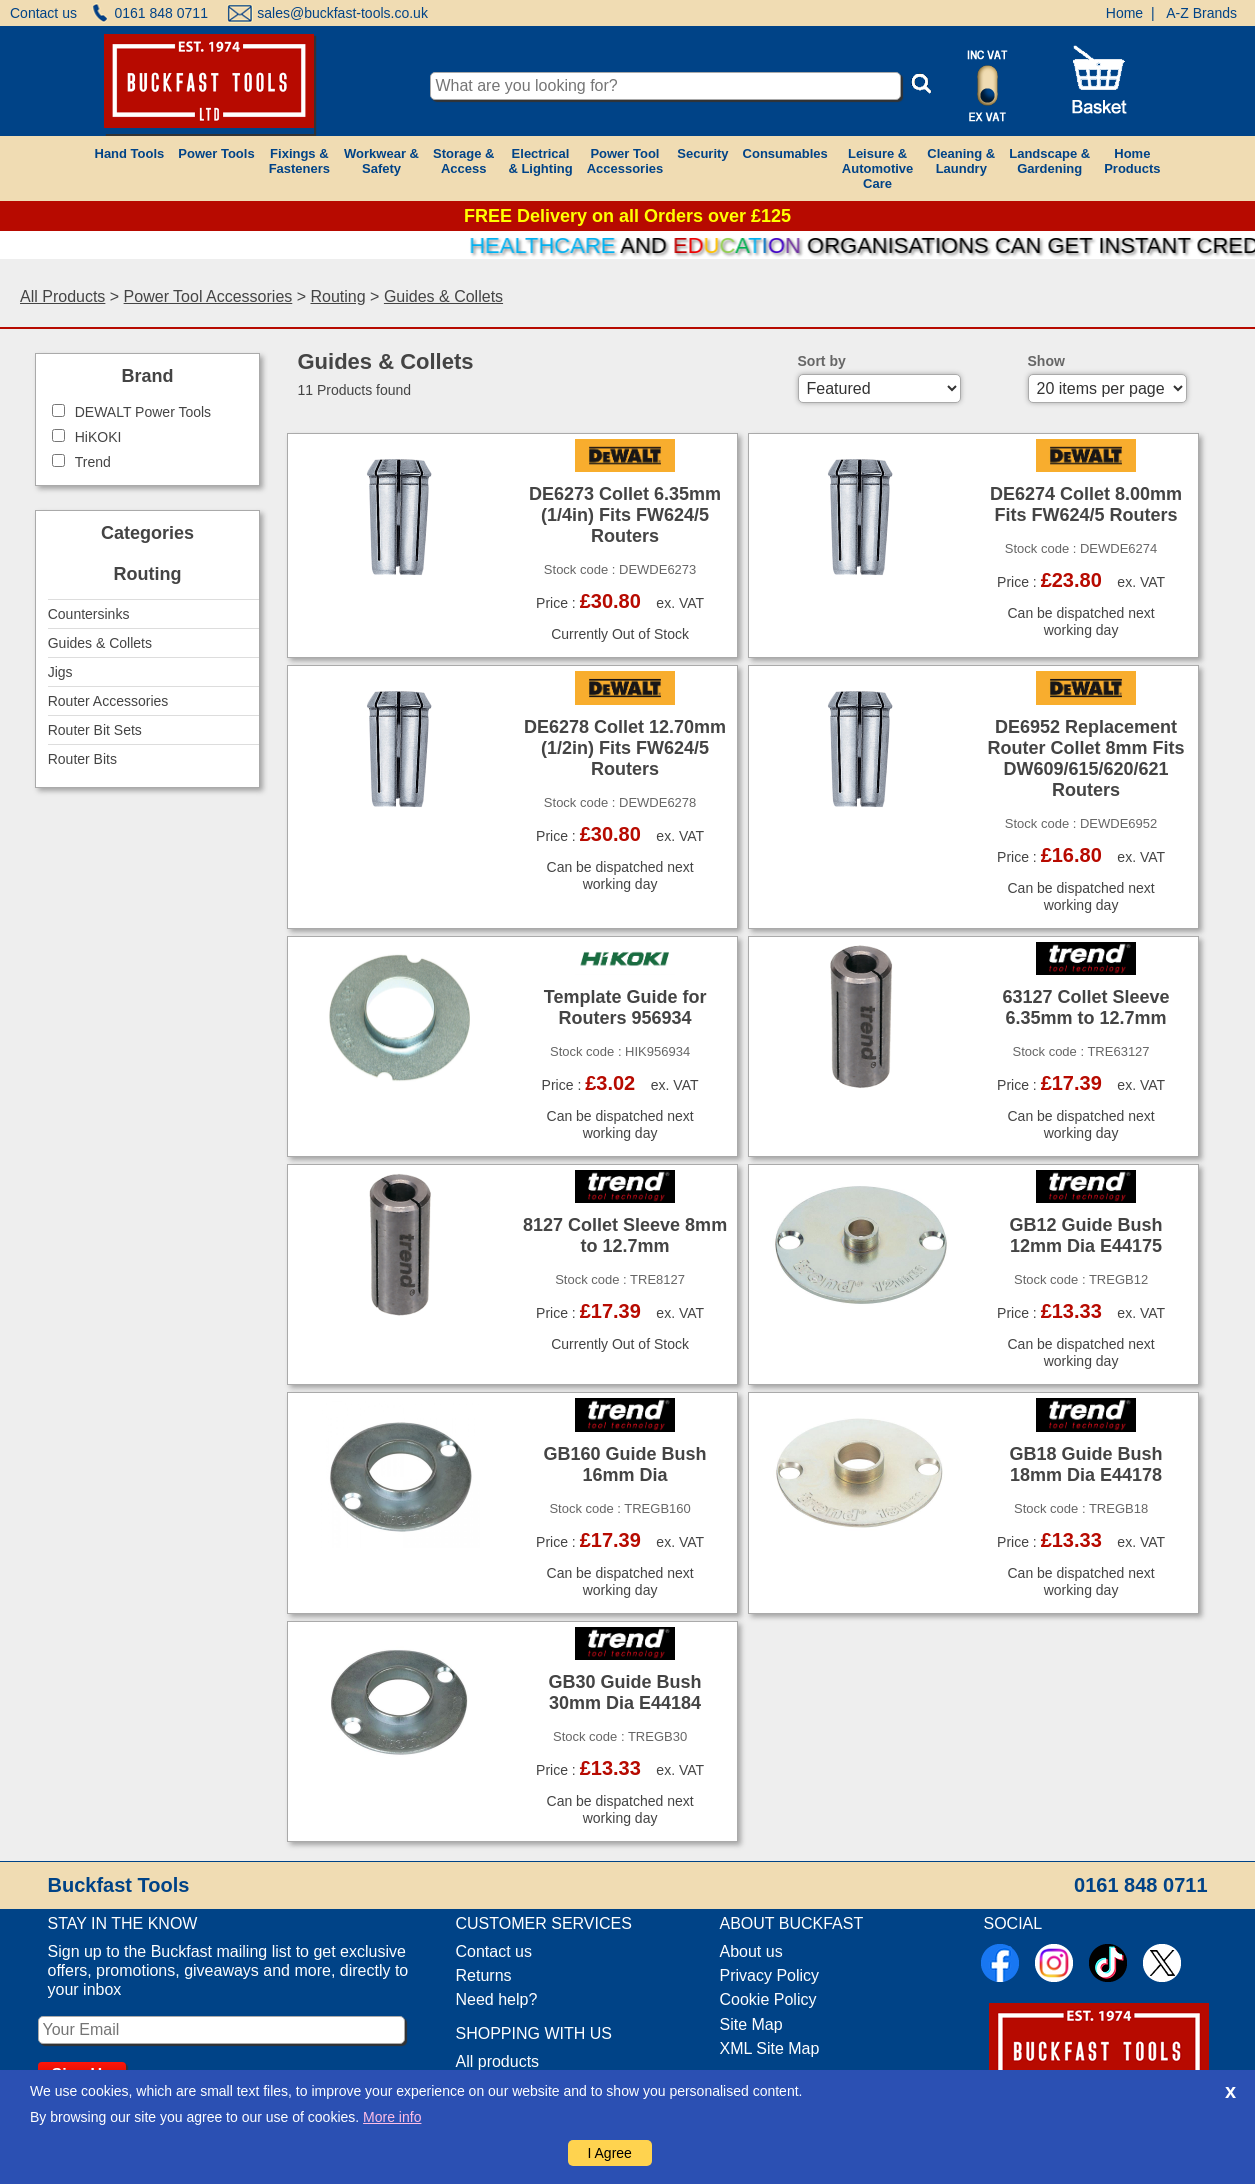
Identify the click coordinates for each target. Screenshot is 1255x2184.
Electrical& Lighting (540, 161)
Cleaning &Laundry (961, 161)
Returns (484, 1975)
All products (498, 2061)
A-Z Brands (1201, 13)
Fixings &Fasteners (299, 161)
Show (1046, 361)
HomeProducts (1132, 161)
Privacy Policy (770, 1975)
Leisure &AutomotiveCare (878, 168)
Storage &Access (463, 161)
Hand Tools (130, 153)
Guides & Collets (443, 296)
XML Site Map (770, 2048)
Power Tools (216, 153)
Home (1124, 13)
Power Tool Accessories (208, 296)
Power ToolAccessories (625, 161)
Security (702, 153)
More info (392, 2117)
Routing (338, 296)
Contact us (43, 13)
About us (751, 1951)
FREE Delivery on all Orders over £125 (627, 216)
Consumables (785, 153)
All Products (62, 296)
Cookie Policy (768, 1999)
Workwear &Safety (381, 161)
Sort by (822, 361)
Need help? (497, 1999)
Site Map (751, 2024)
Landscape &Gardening (1049, 161)
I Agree (610, 2153)
